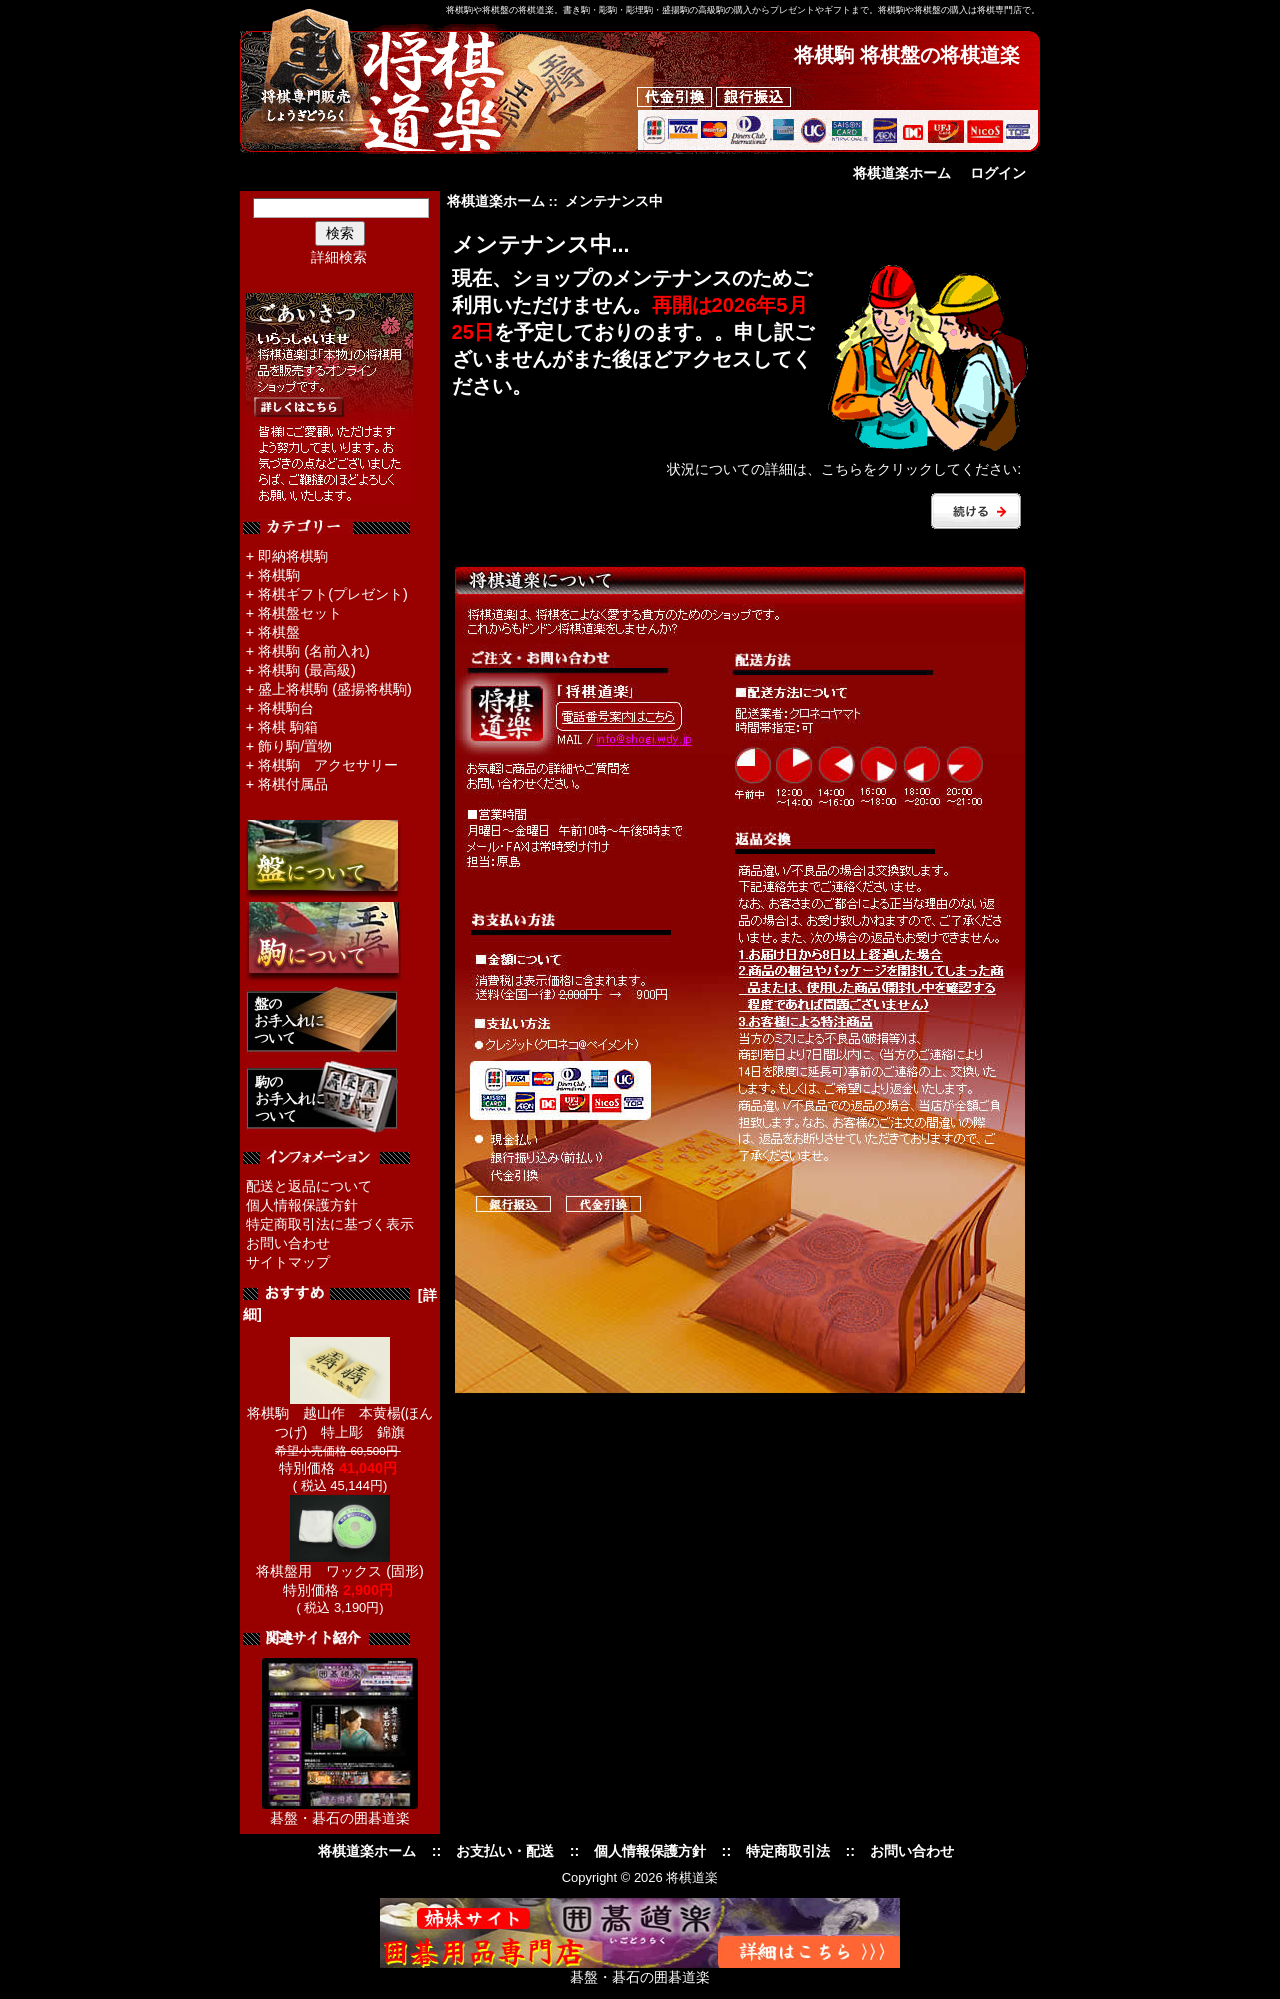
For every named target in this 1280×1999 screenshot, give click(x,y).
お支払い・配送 (505, 1851)
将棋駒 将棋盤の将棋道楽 (907, 55)
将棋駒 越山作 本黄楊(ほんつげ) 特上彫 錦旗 (340, 1415)
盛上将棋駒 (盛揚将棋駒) (335, 689)
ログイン (998, 173)
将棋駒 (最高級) (307, 670)
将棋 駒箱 (288, 727)
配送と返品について (309, 1186)
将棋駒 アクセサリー (328, 765)
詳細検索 (339, 257)
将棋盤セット (300, 613)
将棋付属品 (293, 784)
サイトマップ (288, 1262)
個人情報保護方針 (302, 1205)
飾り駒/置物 (295, 746)
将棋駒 (279, 575)
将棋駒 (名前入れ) (314, 651)
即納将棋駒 (293, 556)
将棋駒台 (286, 708)
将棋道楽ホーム (902, 173)
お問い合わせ (288, 1243)
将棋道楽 (692, 1877)
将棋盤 (279, 632)
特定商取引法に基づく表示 (330, 1224)
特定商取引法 (788, 1851)
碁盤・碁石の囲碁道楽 (340, 1818)
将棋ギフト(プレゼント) (333, 594)
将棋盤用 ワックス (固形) (340, 1564)
